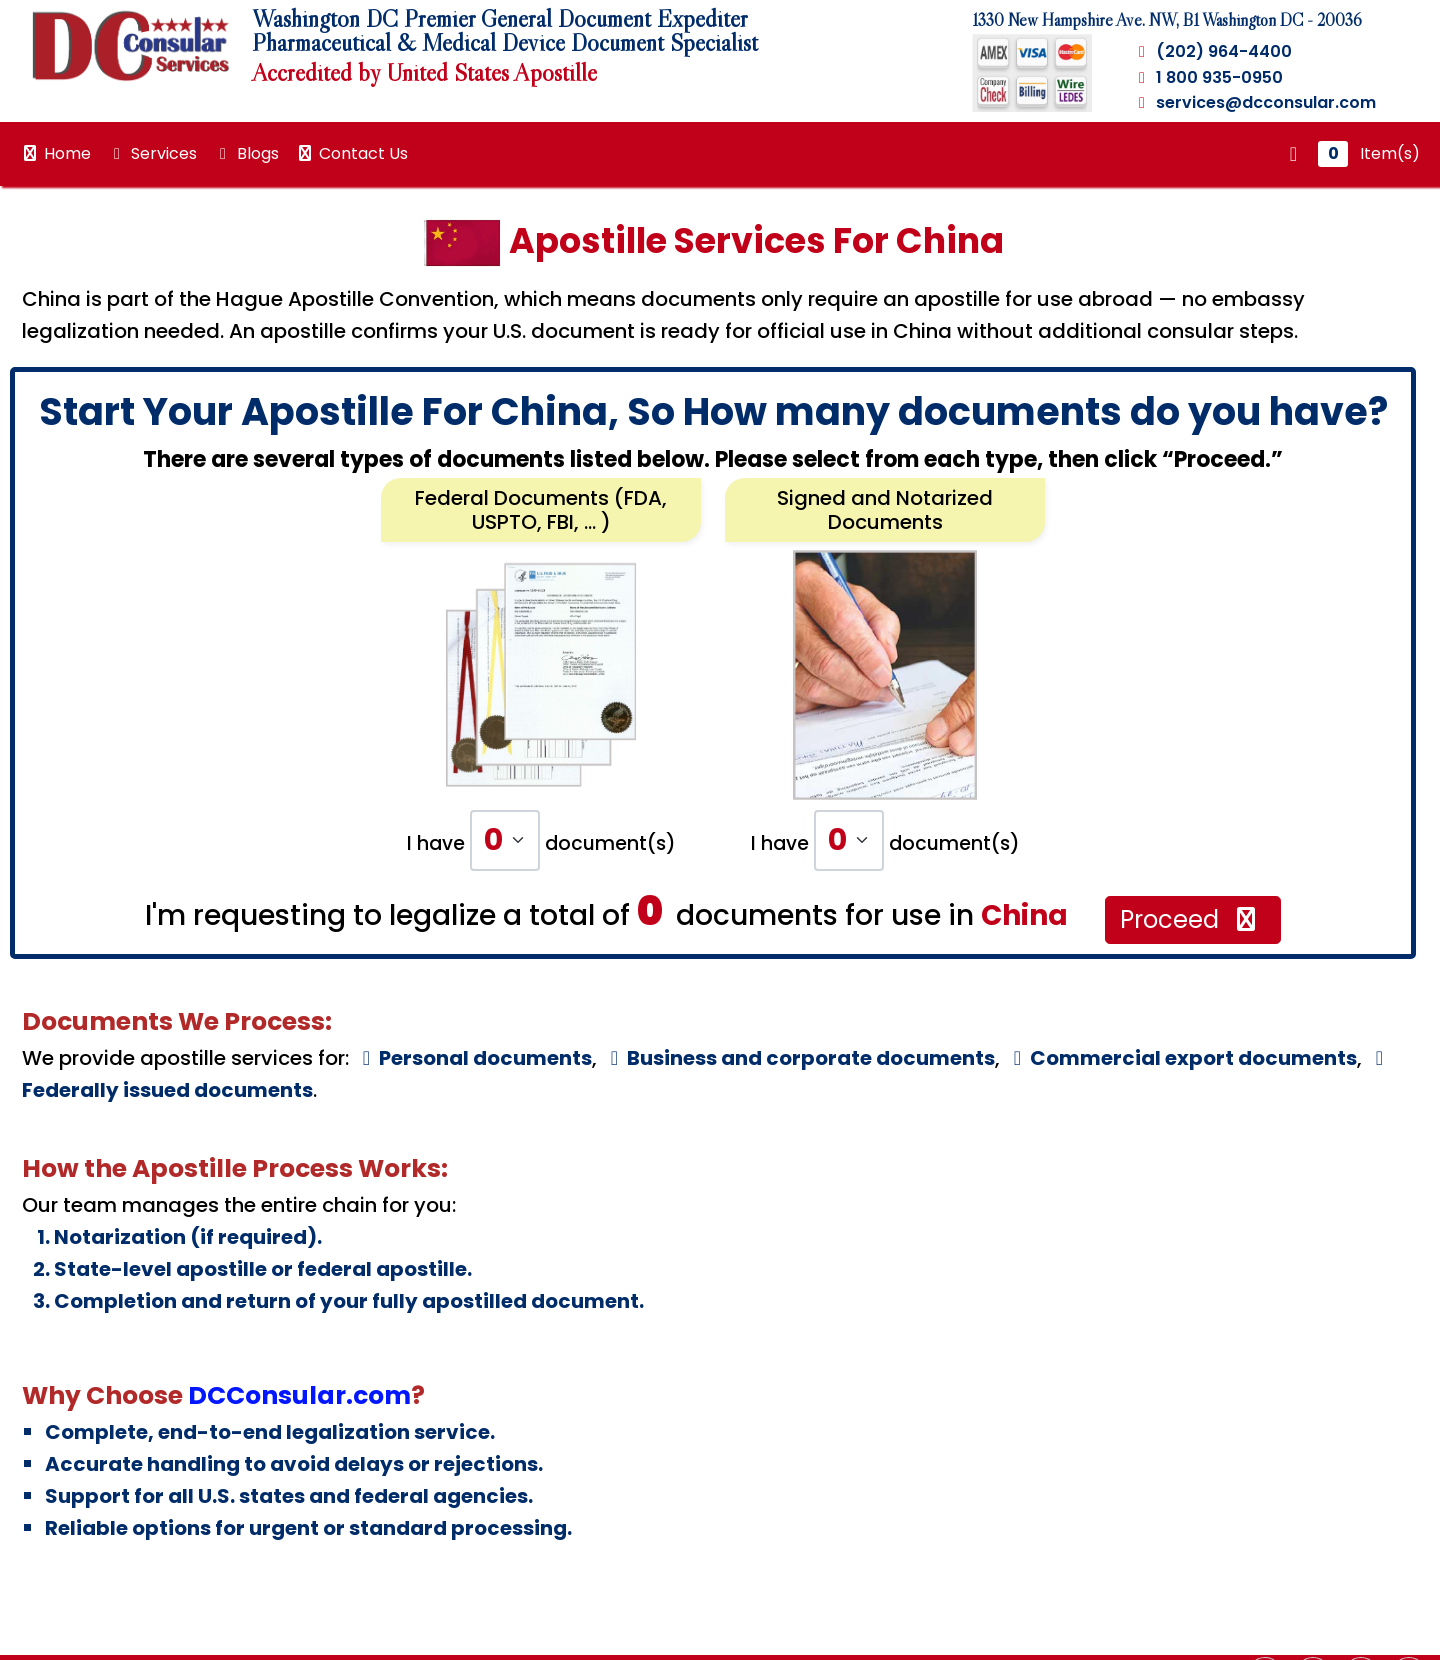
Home (55, 153)
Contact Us (351, 153)
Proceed (1190, 919)
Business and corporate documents (798, 1058)
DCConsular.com (299, 1395)
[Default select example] (505, 840)
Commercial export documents (1181, 1058)
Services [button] (152, 153)
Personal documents (473, 1058)
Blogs (246, 153)
